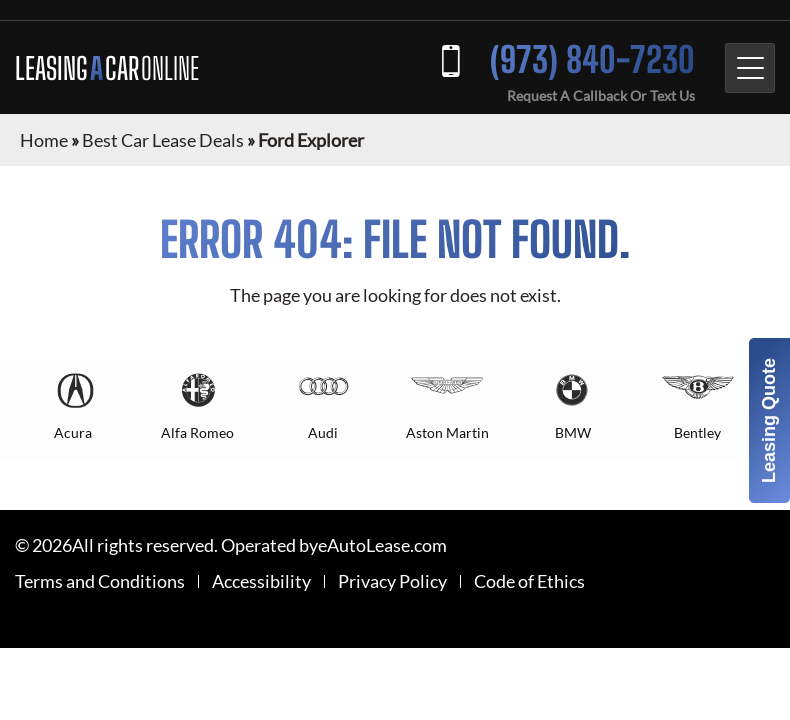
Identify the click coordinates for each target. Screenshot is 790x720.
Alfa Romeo (197, 432)
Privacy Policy (392, 581)
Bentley (697, 432)
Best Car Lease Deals (163, 140)
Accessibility (261, 581)
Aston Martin (447, 432)
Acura (73, 432)
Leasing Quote (769, 420)
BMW (573, 432)
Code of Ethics (529, 581)
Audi (323, 432)
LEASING (107, 68)
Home (44, 140)
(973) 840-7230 (592, 59)
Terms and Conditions (100, 581)
